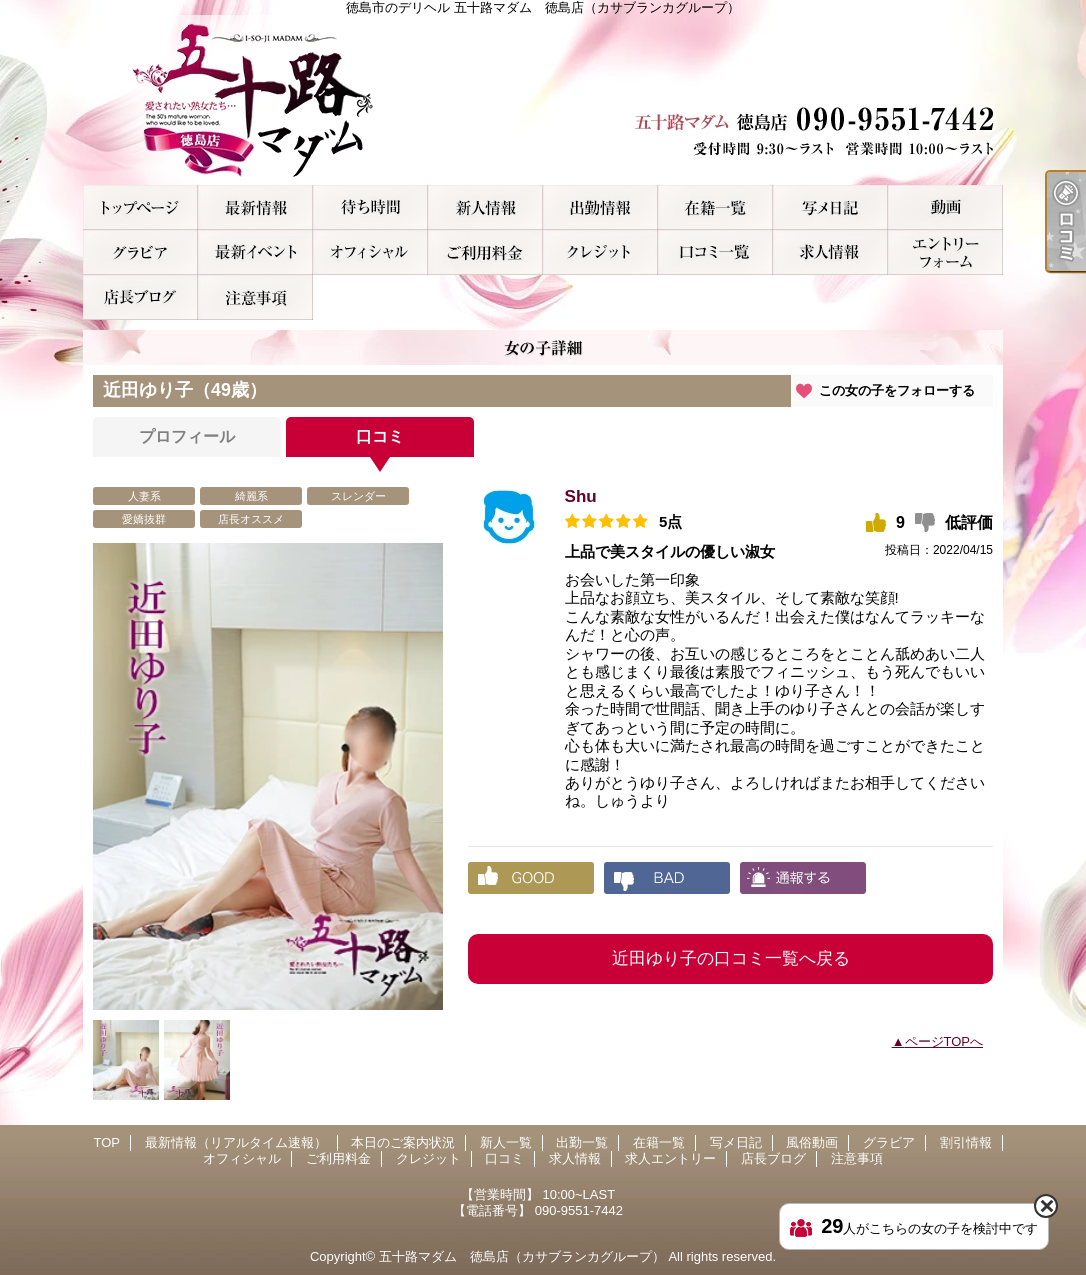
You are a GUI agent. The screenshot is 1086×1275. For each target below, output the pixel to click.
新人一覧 (485, 207)
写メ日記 (830, 207)
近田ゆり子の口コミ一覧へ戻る (731, 958)
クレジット (600, 252)
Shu (581, 496)
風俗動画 (945, 207)
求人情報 (830, 252)
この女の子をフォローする (897, 390)
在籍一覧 (715, 207)
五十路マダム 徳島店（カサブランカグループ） (522, 1256)
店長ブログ (140, 297)
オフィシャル (370, 252)
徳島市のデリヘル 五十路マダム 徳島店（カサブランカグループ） (543, 100)
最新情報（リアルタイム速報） (255, 207)
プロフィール (187, 436)
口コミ (715, 252)
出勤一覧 (600, 207)
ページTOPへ (944, 1041)
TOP (140, 207)
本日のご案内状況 (370, 207)
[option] (268, 776)
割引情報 (255, 252)
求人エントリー (945, 252)
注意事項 (255, 297)
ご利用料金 (485, 252)
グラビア (140, 252)
